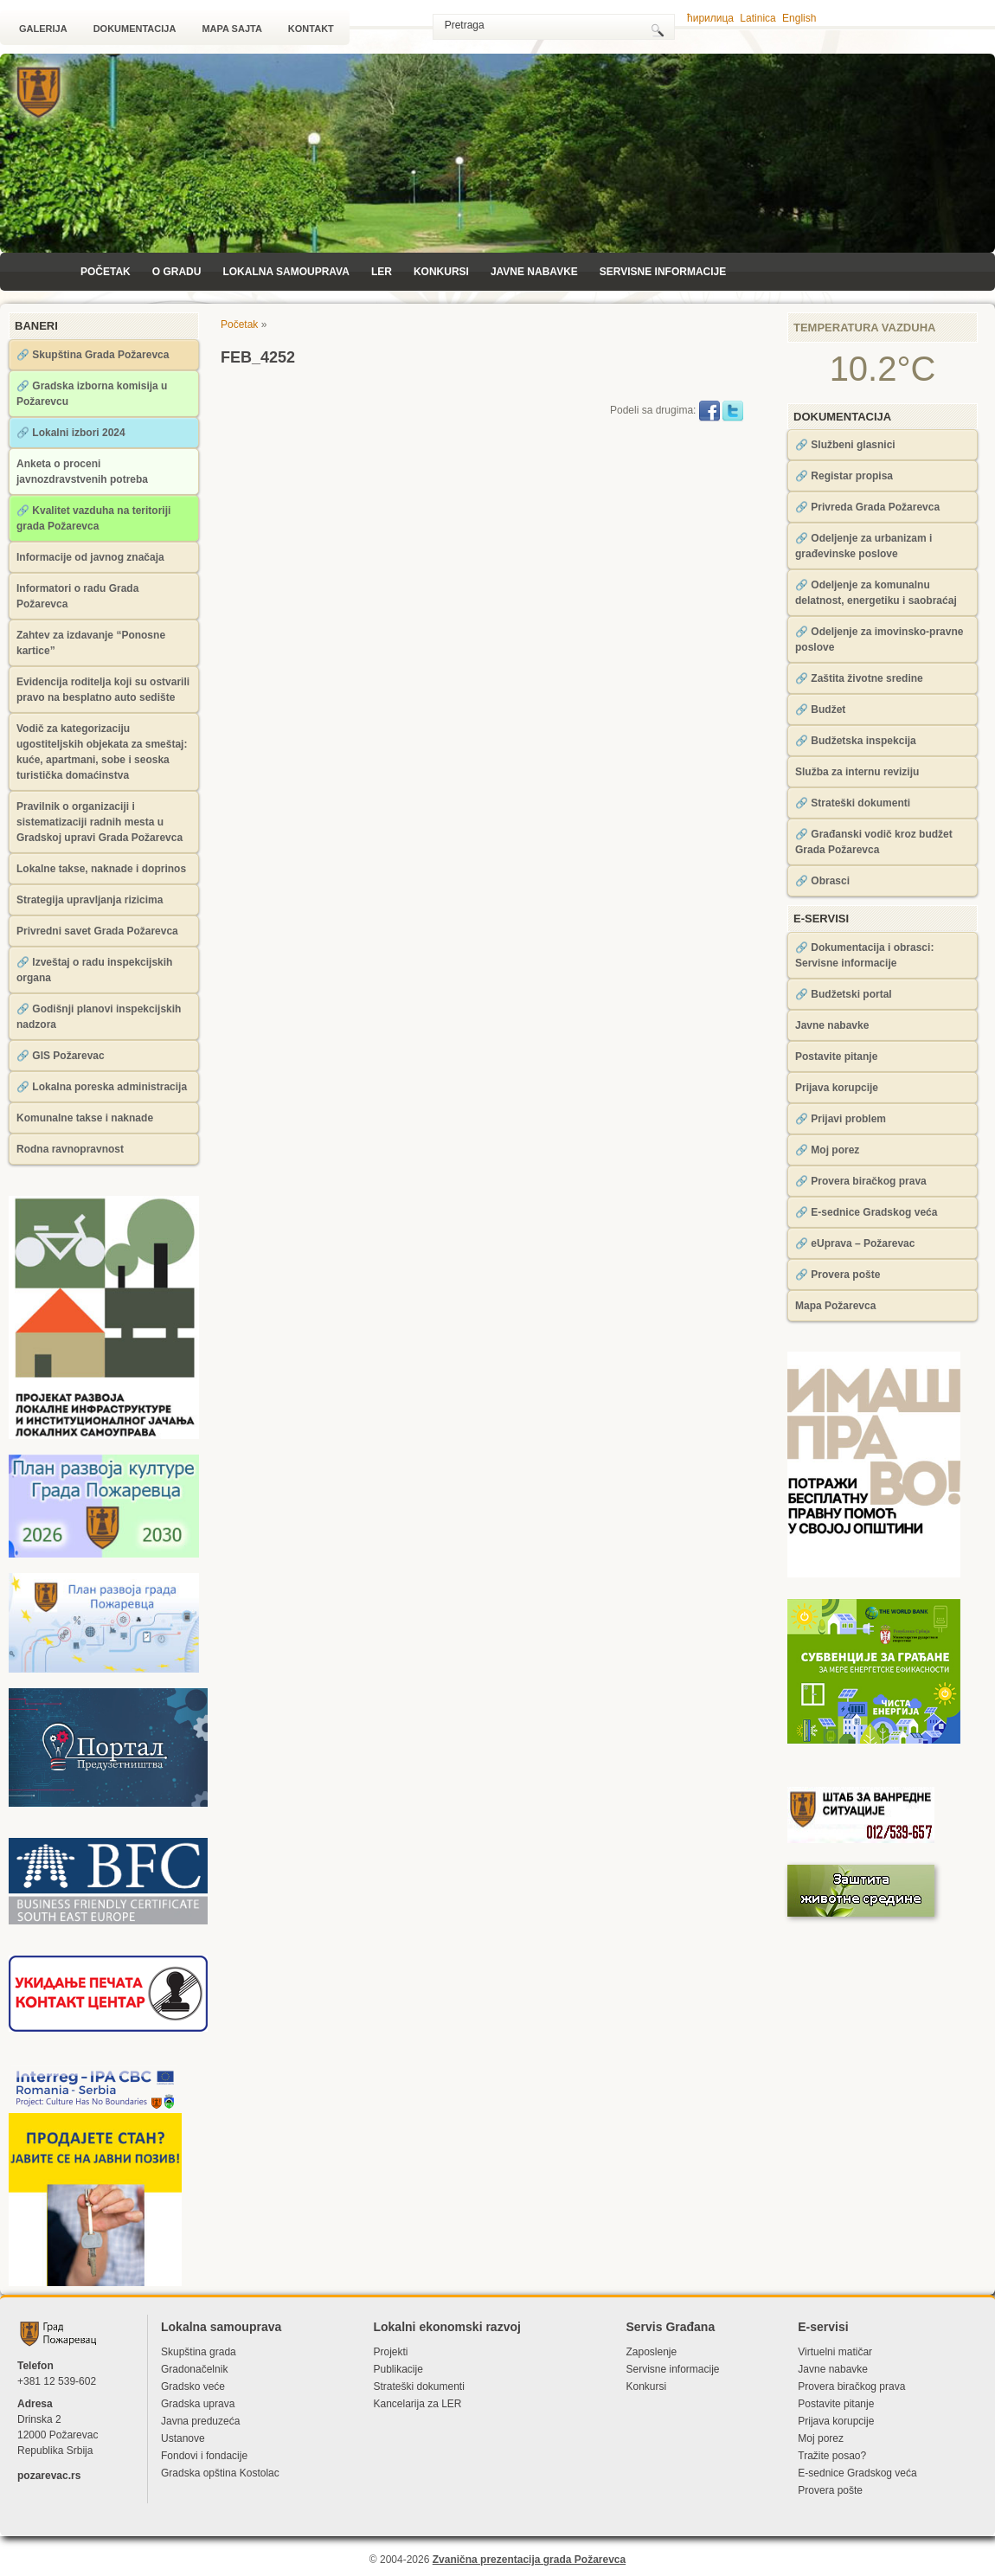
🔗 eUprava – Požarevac (855, 1243)
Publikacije (397, 2369)
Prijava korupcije (836, 1088)
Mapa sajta (231, 28)
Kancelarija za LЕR (417, 2404)
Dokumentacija (135, 28)
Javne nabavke (534, 272)
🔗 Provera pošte (837, 1275)
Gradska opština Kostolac (220, 2473)
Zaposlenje (651, 2352)
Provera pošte (830, 2490)
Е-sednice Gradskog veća (857, 2473)
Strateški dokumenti (418, 2386)
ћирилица (710, 18)
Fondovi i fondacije (204, 2456)
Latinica (757, 18)
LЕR (381, 272)
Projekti (390, 2352)
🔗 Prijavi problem (840, 1119)
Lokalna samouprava (285, 272)
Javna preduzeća (200, 2421)
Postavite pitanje (836, 1056)
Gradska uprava (197, 2404)
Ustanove (183, 2438)
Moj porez (821, 2438)
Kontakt (311, 28)
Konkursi (441, 272)
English (799, 18)
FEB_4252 (258, 357)
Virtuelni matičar (835, 2352)
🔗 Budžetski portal (843, 994)
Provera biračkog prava (851, 2386)
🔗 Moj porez (827, 1150)
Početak (105, 272)
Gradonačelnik (194, 2369)
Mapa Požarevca (835, 1306)
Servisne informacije (663, 272)
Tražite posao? (832, 2456)
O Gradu (177, 272)
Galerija (43, 28)
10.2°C (883, 369)
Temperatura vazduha (864, 327)
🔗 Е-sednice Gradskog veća (866, 1212)
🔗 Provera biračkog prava (861, 1181)
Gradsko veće (193, 2386)
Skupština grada (198, 2352)
